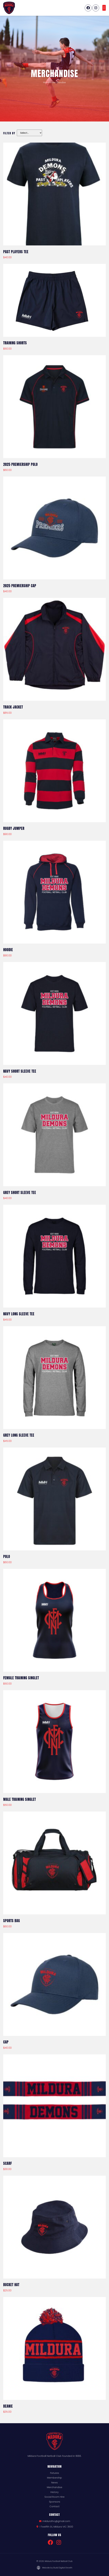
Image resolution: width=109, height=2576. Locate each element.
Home (46, 82)
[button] (104, 8)
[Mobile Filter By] (29, 133)
